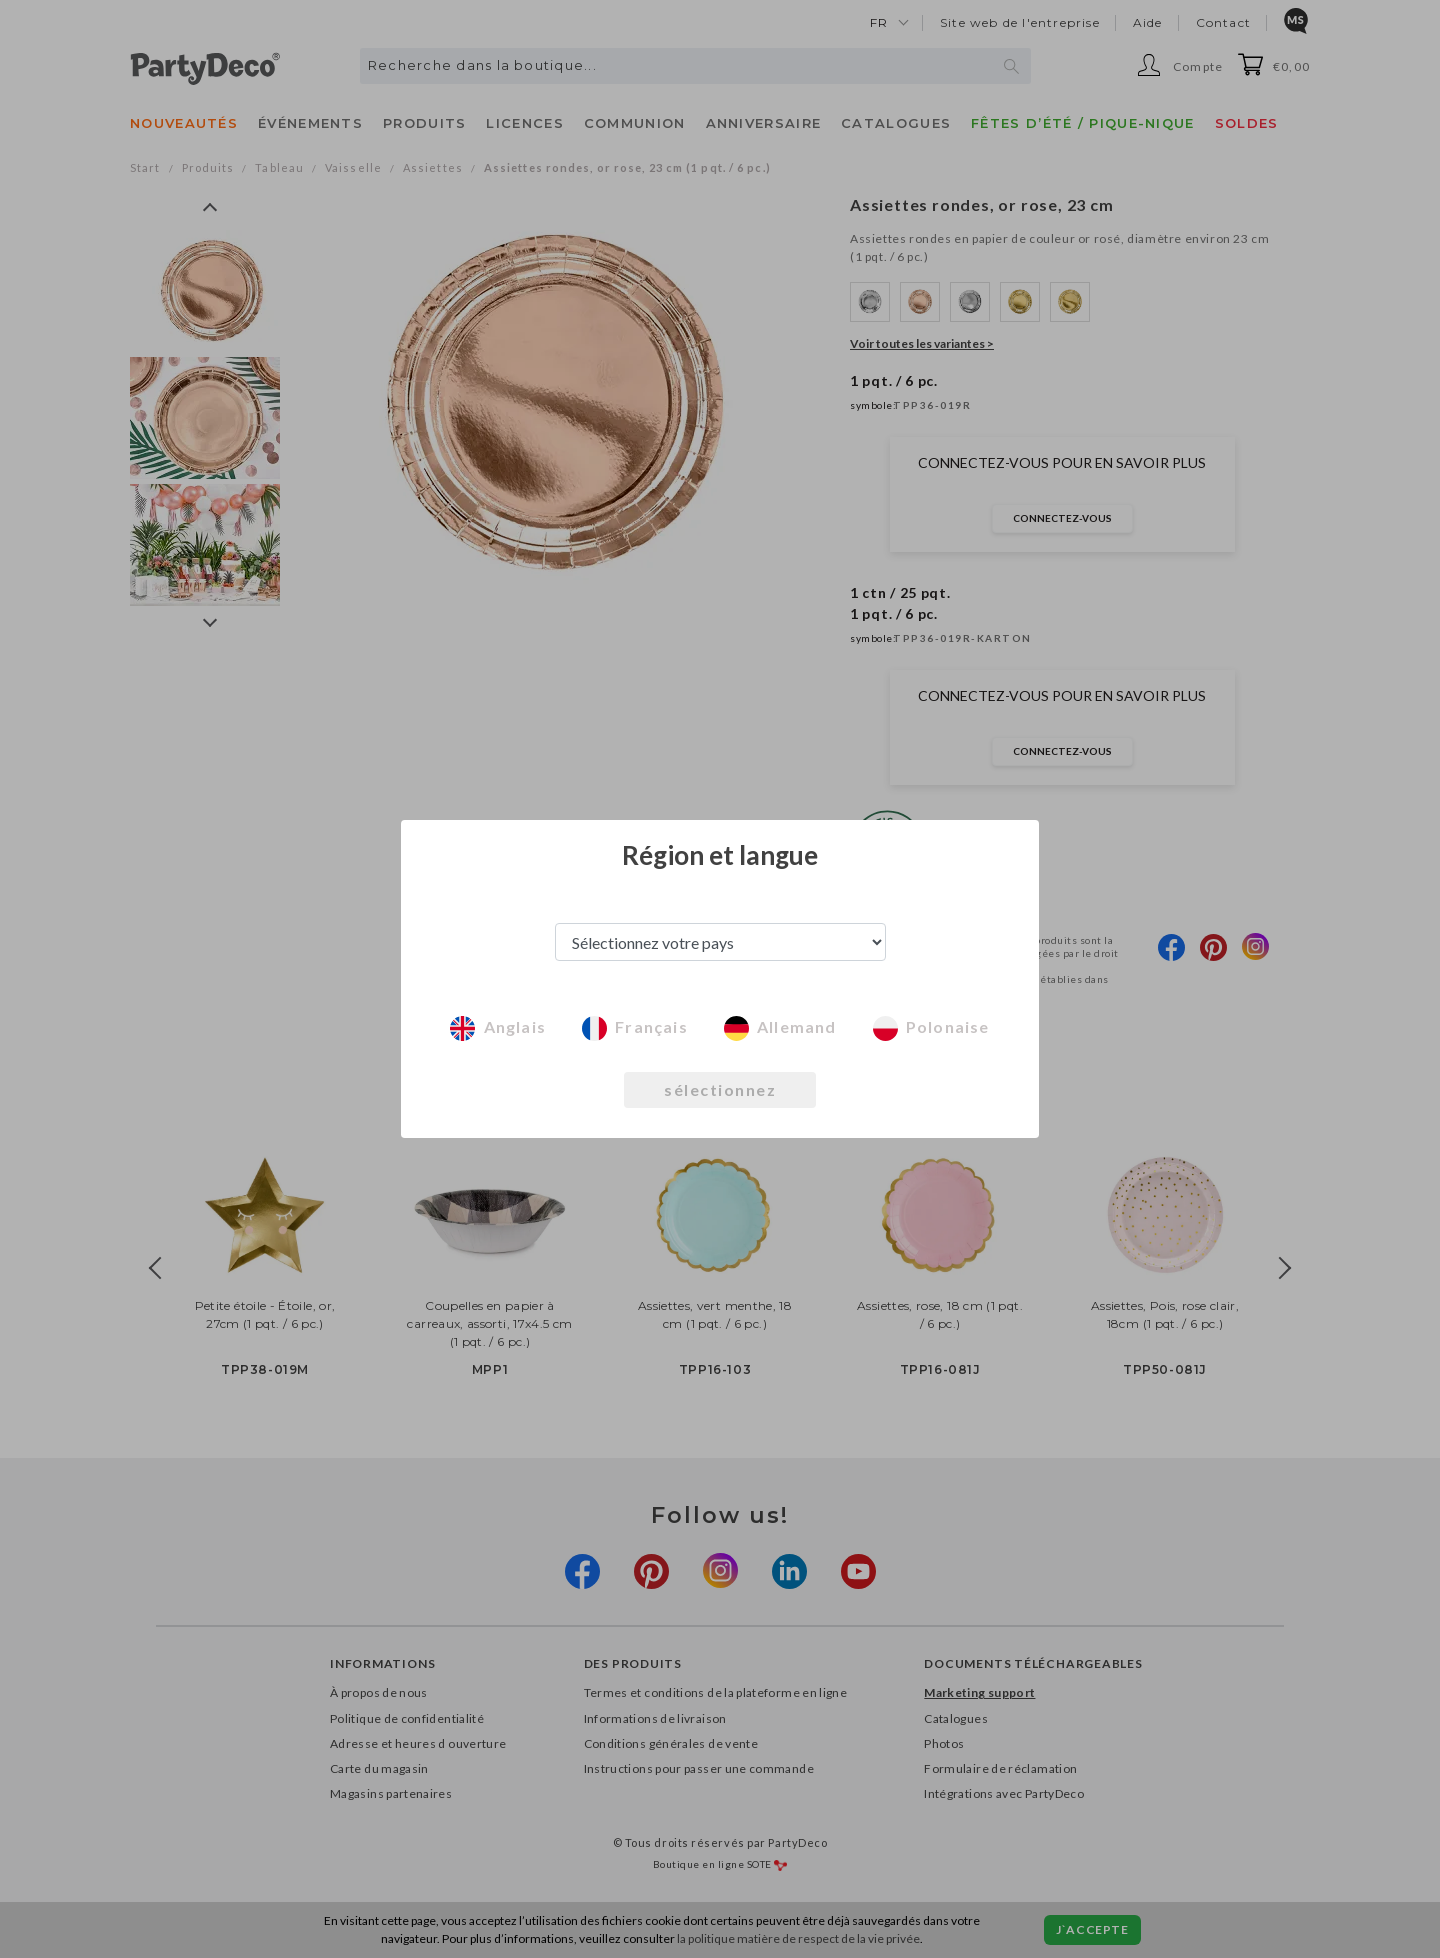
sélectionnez (720, 1089)
